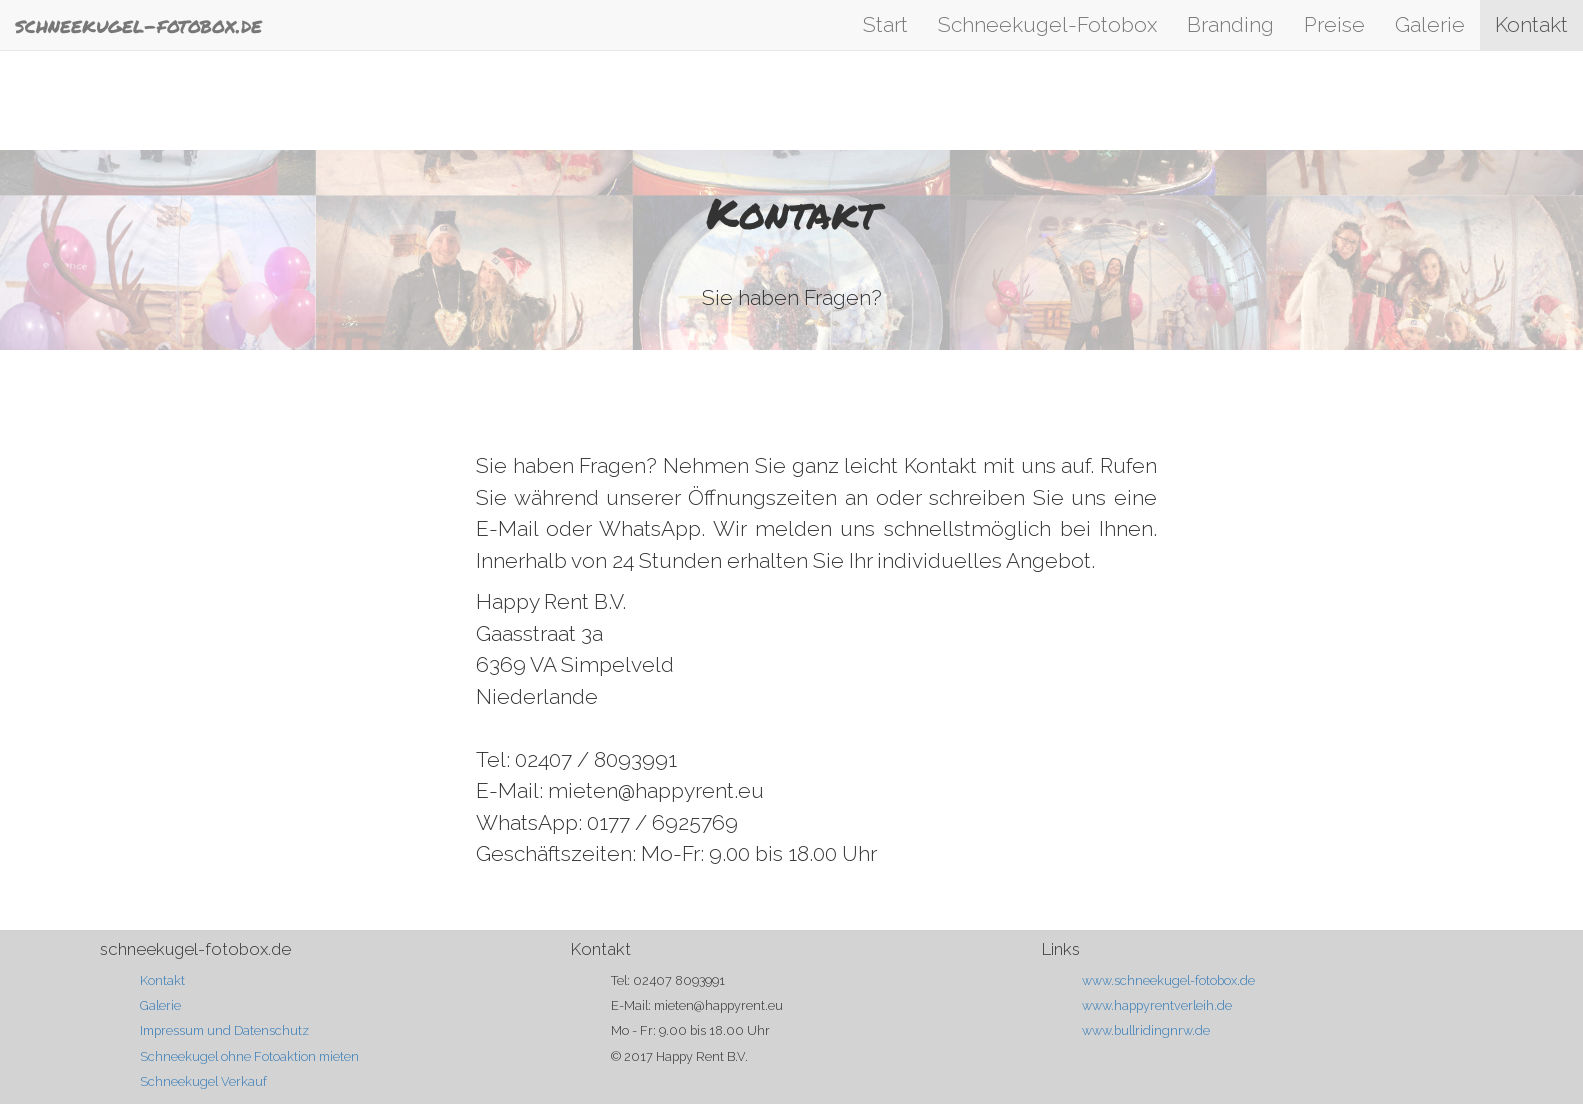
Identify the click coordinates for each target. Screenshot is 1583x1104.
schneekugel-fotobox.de (138, 25)
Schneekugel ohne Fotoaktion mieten (249, 1056)
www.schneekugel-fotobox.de (1168, 980)
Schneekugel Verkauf (203, 1081)
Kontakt (1531, 24)
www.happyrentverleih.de (1157, 1005)
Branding (1230, 24)
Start (885, 24)
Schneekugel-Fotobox (1047, 24)
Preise (1334, 24)
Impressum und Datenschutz (224, 1030)
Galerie (1430, 24)
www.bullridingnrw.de (1146, 1030)
